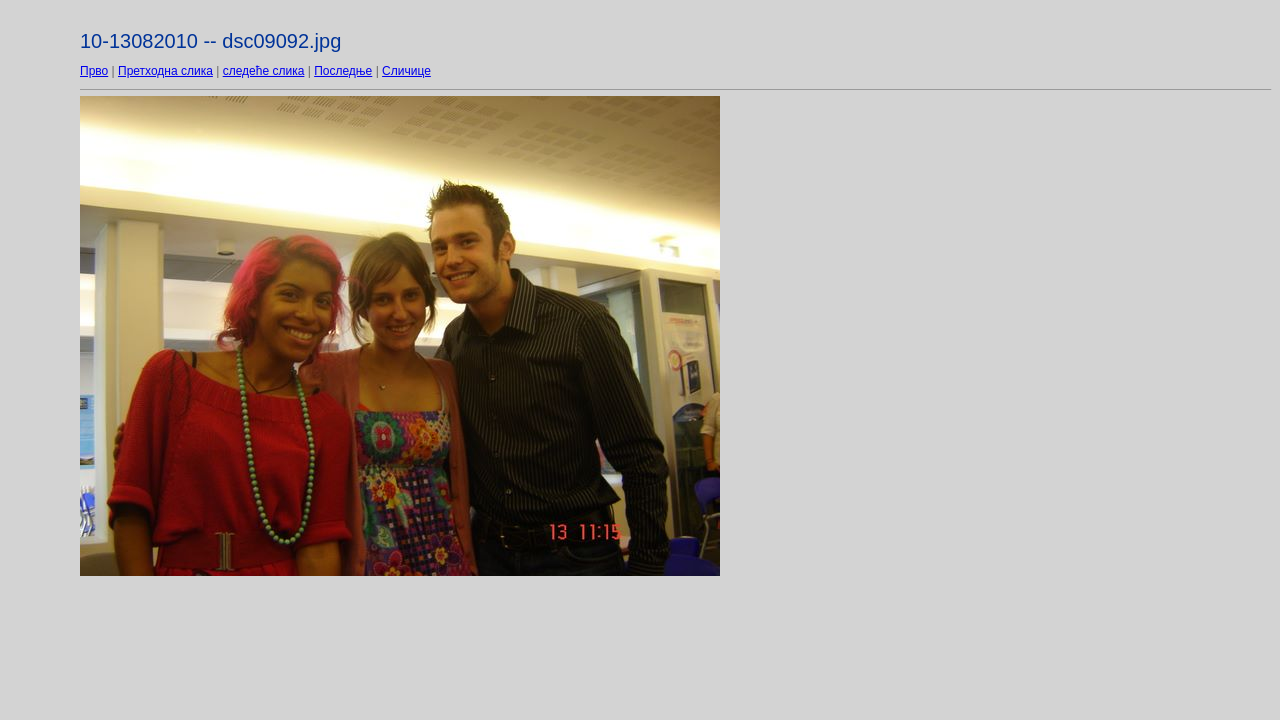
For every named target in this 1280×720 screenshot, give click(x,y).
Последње (343, 71)
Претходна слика (165, 71)
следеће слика (264, 71)
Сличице (406, 71)
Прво (94, 71)
